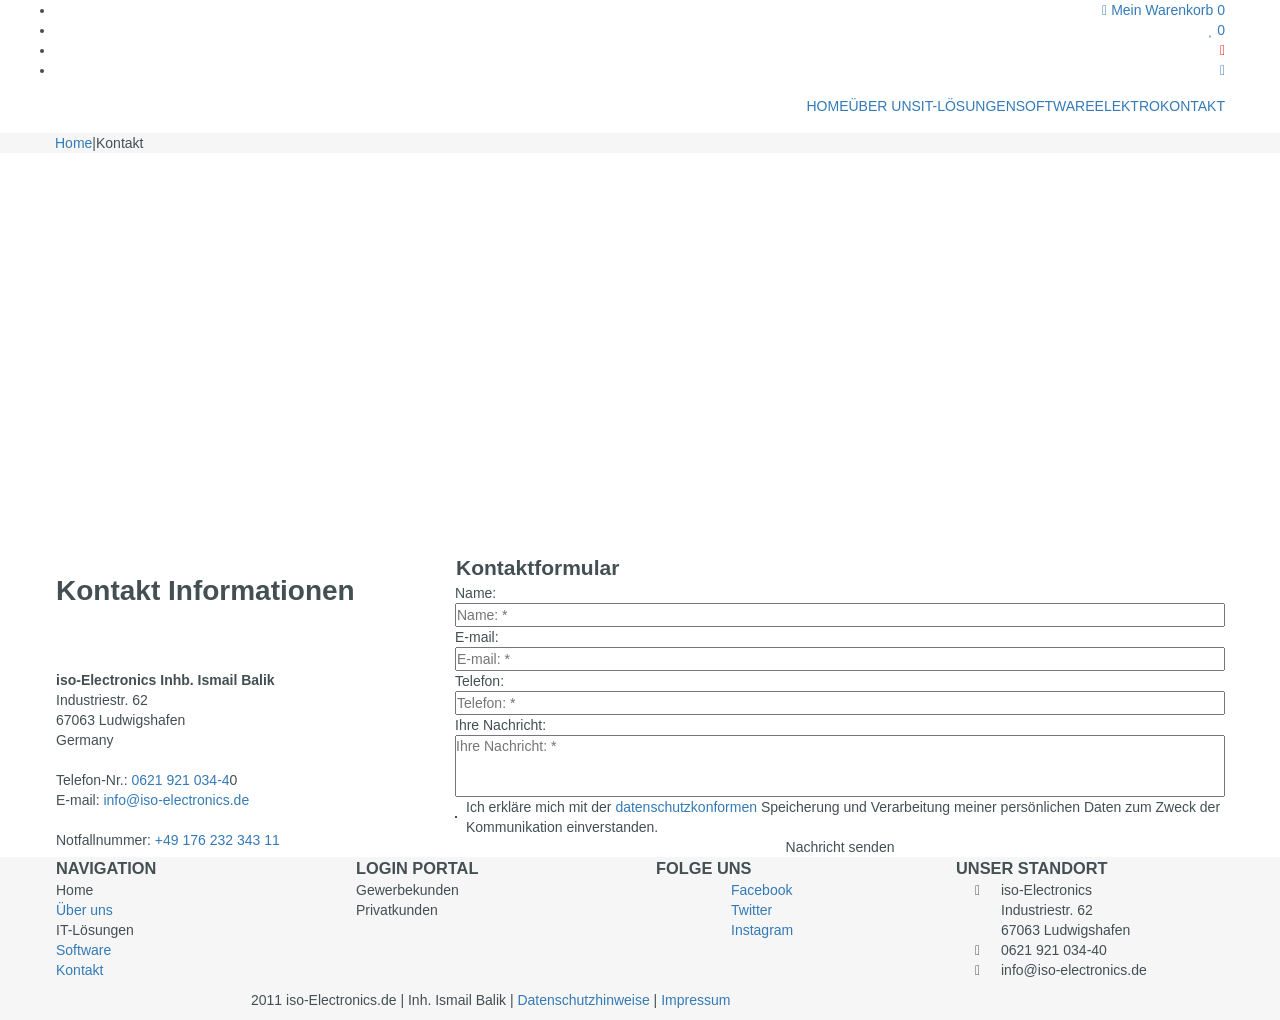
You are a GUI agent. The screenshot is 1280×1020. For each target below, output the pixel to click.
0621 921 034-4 (180, 780)
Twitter (751, 910)
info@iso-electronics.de (176, 800)
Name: (475, 593)
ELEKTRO (1127, 106)
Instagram (762, 930)
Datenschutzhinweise (585, 1000)
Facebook (761, 890)
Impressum (695, 1000)
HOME (827, 106)
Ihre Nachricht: (500, 725)
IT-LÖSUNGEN (968, 106)
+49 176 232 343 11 (217, 840)
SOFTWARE (1055, 106)
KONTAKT (1192, 106)
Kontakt (79, 970)
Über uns (84, 910)
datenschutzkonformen (688, 807)
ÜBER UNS (884, 106)
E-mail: (477, 637)
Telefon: (479, 681)
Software (83, 950)
